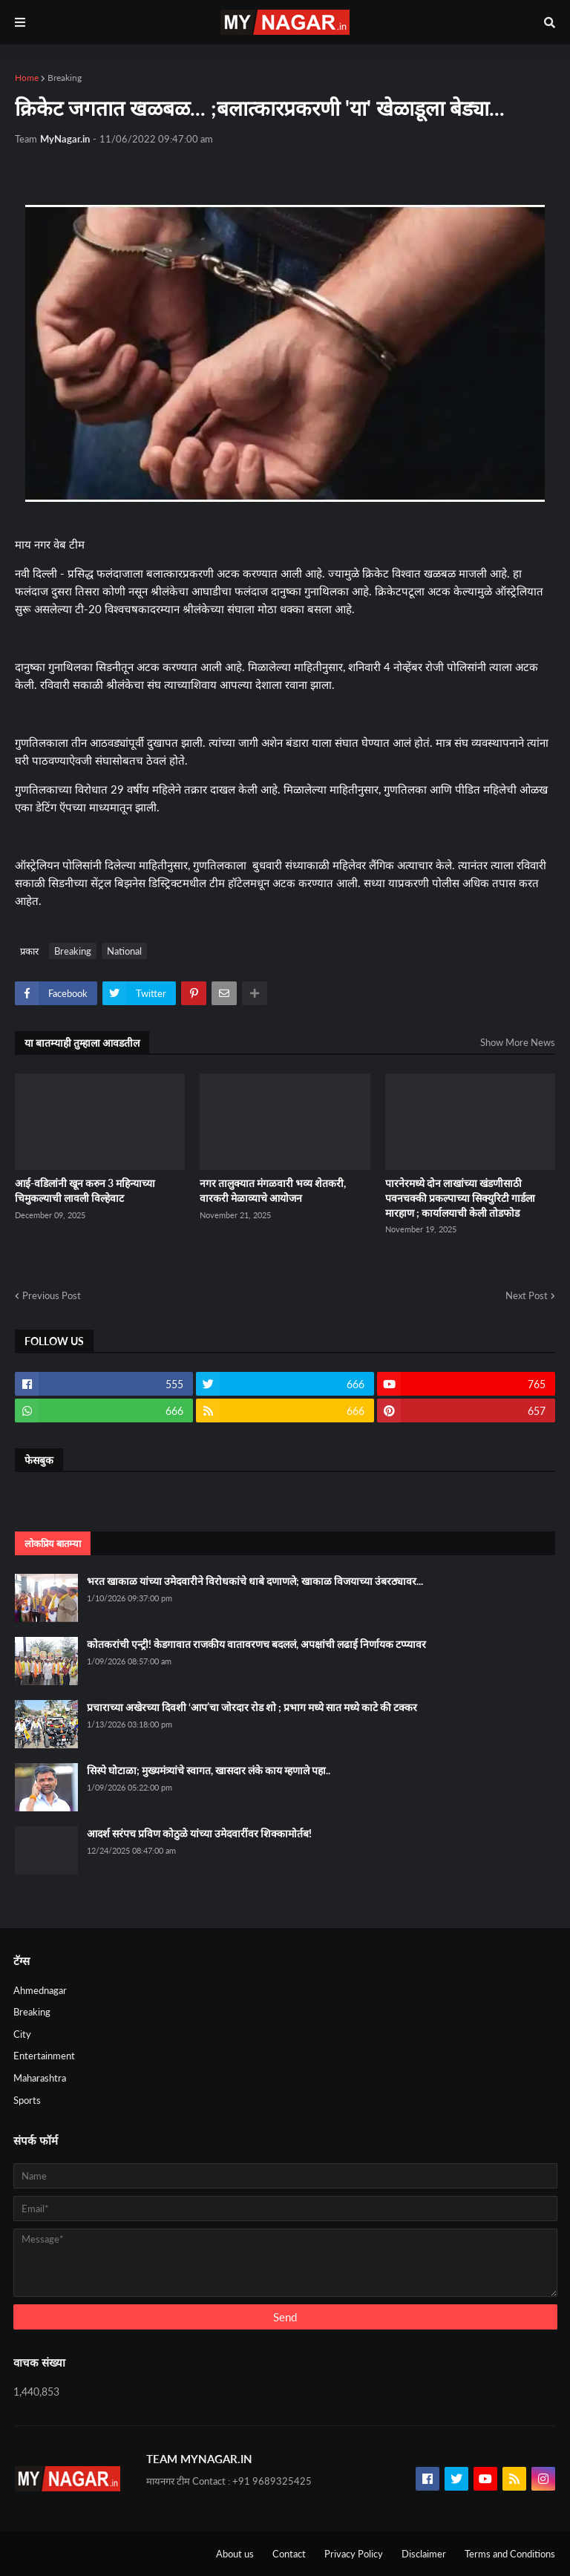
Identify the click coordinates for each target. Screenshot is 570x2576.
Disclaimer (424, 2554)
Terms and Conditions (510, 2554)
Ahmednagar (40, 1990)
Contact (289, 2554)
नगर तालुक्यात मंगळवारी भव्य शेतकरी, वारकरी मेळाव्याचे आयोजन (273, 1190)
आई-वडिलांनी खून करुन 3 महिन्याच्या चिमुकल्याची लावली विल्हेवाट (85, 1190)
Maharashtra (39, 2078)
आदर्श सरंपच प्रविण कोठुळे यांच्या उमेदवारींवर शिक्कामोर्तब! (199, 1833)
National (124, 951)
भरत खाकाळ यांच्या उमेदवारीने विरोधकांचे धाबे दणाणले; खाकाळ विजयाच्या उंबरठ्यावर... (255, 1581)
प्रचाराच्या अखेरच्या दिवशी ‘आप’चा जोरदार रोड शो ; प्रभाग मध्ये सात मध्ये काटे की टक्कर (252, 1707)
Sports (27, 2100)
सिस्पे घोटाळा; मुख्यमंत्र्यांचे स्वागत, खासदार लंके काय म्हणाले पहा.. (208, 1770)
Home (27, 77)
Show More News (517, 1042)
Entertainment (44, 2056)
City (22, 2034)
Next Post (526, 1295)
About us (235, 2554)
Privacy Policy (353, 2554)
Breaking (65, 77)
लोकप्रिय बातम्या (52, 1543)
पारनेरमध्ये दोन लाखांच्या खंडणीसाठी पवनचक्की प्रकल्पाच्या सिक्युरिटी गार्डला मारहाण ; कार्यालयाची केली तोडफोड (460, 1197)
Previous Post (51, 1295)
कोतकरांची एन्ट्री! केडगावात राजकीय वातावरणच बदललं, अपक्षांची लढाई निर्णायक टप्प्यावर (256, 1644)
